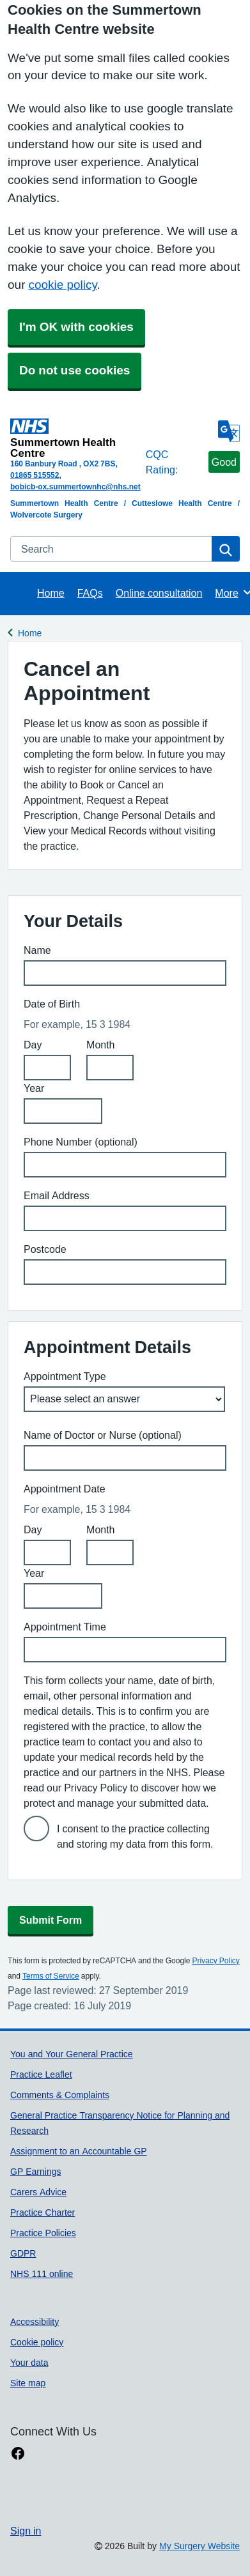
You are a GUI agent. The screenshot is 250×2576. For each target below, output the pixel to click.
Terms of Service (50, 1976)
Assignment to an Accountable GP (78, 2151)
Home (51, 593)
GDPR (23, 2253)
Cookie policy (36, 2342)
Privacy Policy (215, 1961)
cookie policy (62, 285)
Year (34, 1088)
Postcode (45, 1249)
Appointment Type (65, 1376)
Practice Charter (42, 2212)
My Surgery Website (199, 2546)
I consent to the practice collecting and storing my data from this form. (135, 1836)
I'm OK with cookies (76, 327)
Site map (27, 2383)
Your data (29, 2362)
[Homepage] (75, 438)
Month (100, 1044)
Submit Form (50, 1920)
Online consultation (159, 593)
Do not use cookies (74, 370)
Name (37, 950)
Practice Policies (43, 2232)
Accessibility (34, 2321)
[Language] (229, 431)
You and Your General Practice (71, 2054)
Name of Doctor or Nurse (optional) (103, 1435)
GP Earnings (35, 2171)
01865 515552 (34, 475)
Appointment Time (65, 1626)
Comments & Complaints (59, 2094)
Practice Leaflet (41, 2074)
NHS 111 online (41, 2273)
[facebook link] (18, 2454)
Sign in (25, 2531)
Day (33, 1044)
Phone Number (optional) (80, 1142)
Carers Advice (38, 2192)
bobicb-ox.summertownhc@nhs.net (75, 487)
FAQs (90, 593)
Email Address (57, 1195)
